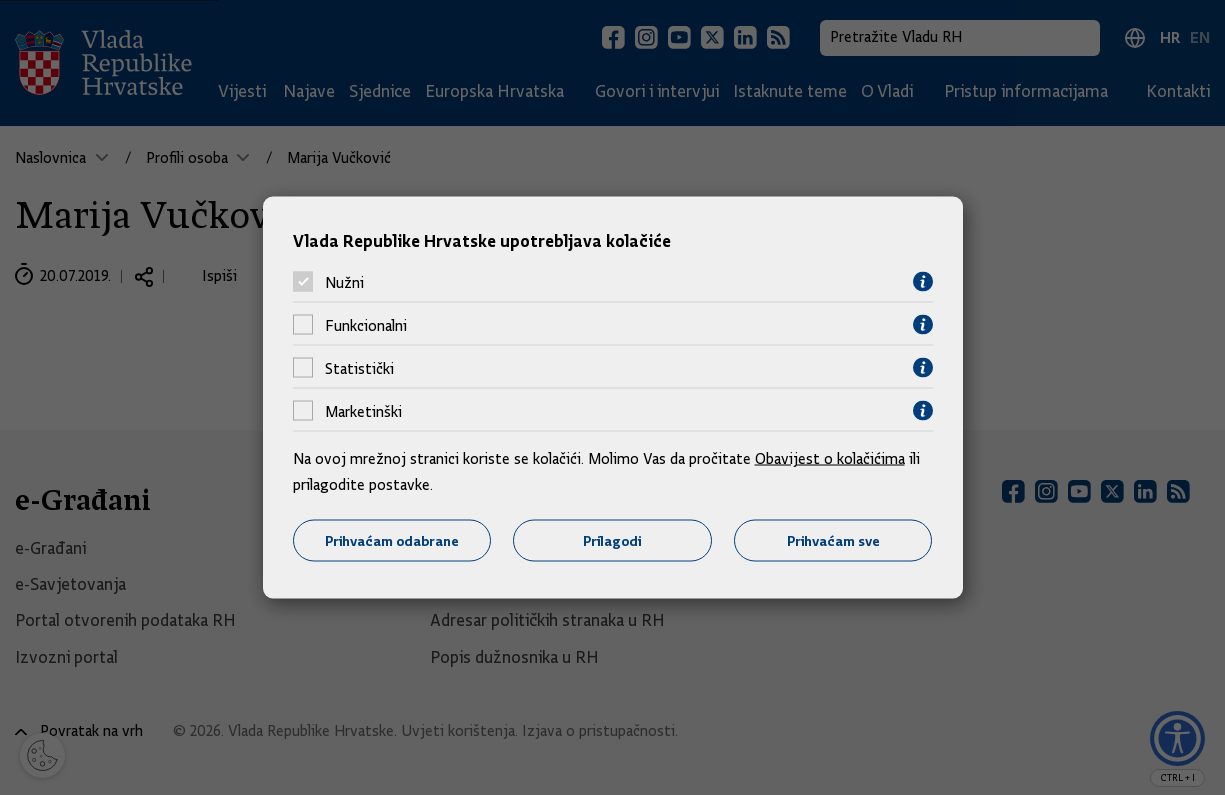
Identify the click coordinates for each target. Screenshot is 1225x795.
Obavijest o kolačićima (830, 459)
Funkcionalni (366, 325)
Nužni (344, 282)
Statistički (359, 368)
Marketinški (363, 411)
